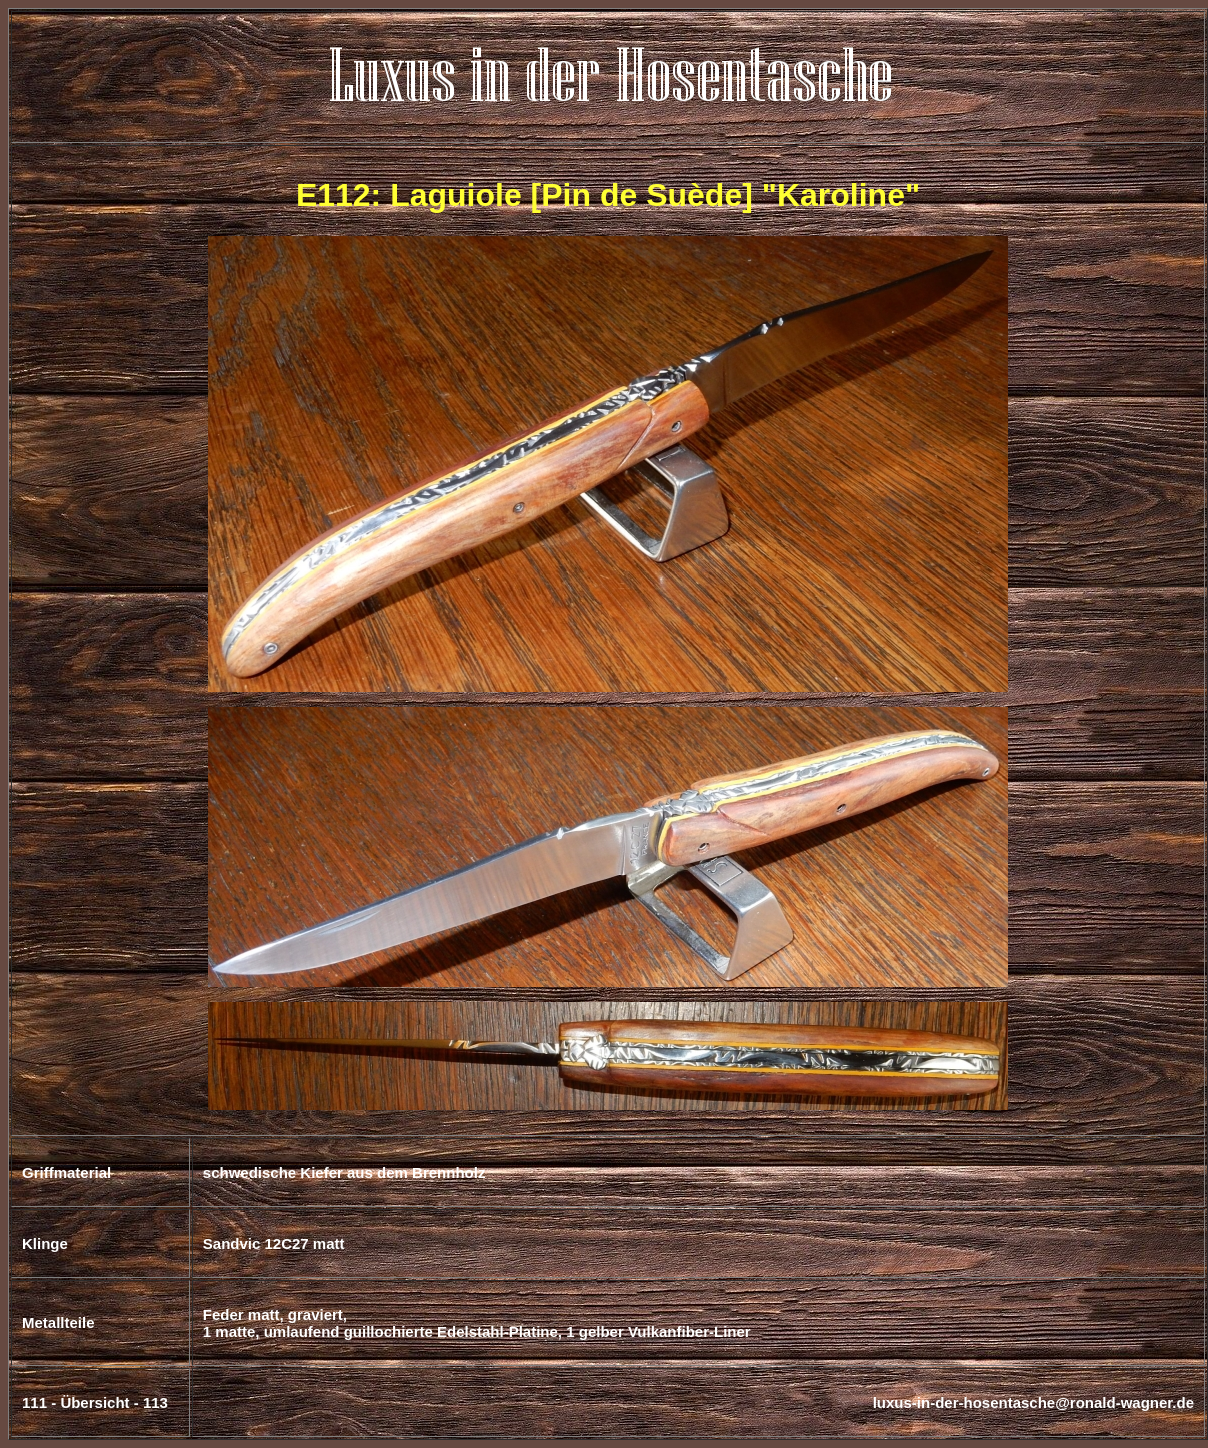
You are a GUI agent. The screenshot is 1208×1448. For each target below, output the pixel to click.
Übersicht (94, 1402)
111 (34, 1402)
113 (155, 1402)
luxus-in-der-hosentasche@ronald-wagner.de (1033, 1402)
